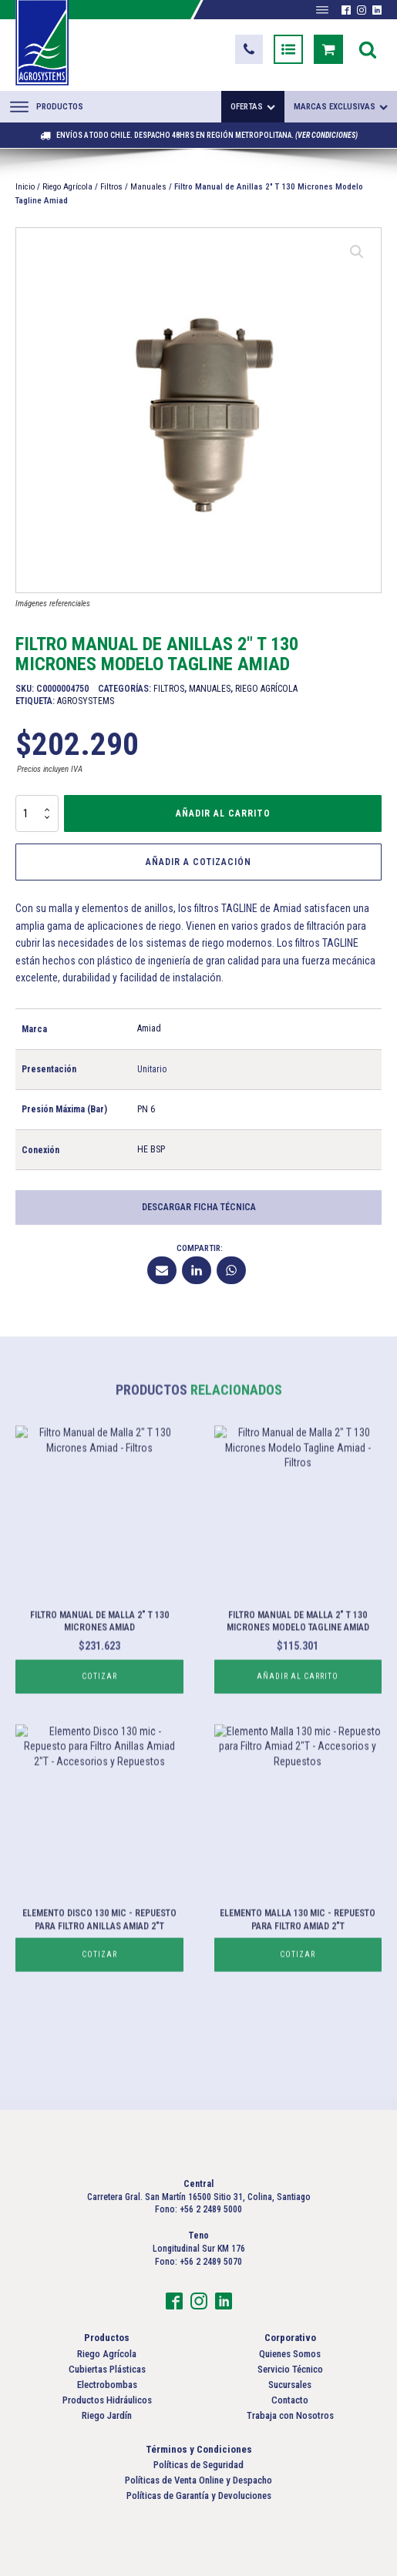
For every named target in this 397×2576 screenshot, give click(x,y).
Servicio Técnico (290, 2369)
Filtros (111, 187)
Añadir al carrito (223, 813)
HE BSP (151, 1149)
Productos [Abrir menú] (46, 106)
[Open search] (368, 49)
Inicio (25, 187)
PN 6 (146, 1109)
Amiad (149, 1028)
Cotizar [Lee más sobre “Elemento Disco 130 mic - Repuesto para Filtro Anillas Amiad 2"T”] (99, 2005)
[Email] (162, 1270)
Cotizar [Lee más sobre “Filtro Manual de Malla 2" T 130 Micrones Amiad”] (99, 1726)
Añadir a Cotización (198, 862)
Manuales (148, 187)
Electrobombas (107, 2384)
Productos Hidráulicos (107, 2400)
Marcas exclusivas (341, 107)
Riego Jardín (107, 2415)
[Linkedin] (196, 1270)
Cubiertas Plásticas (107, 2369)
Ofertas (252, 107)
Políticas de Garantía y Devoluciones (198, 2495)
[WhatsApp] (231, 1270)
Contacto (289, 2400)
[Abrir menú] (322, 10)
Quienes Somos (290, 2354)
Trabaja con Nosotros (290, 2415)
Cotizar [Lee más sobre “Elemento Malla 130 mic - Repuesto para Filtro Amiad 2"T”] (297, 2005)
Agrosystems (85, 701)
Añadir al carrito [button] (297, 1726)
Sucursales (289, 2384)
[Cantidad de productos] (37, 813)
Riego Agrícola (67, 187)
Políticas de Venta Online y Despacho (198, 2480)
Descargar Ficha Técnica (199, 1207)
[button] (249, 49)
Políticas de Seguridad (198, 2464)
